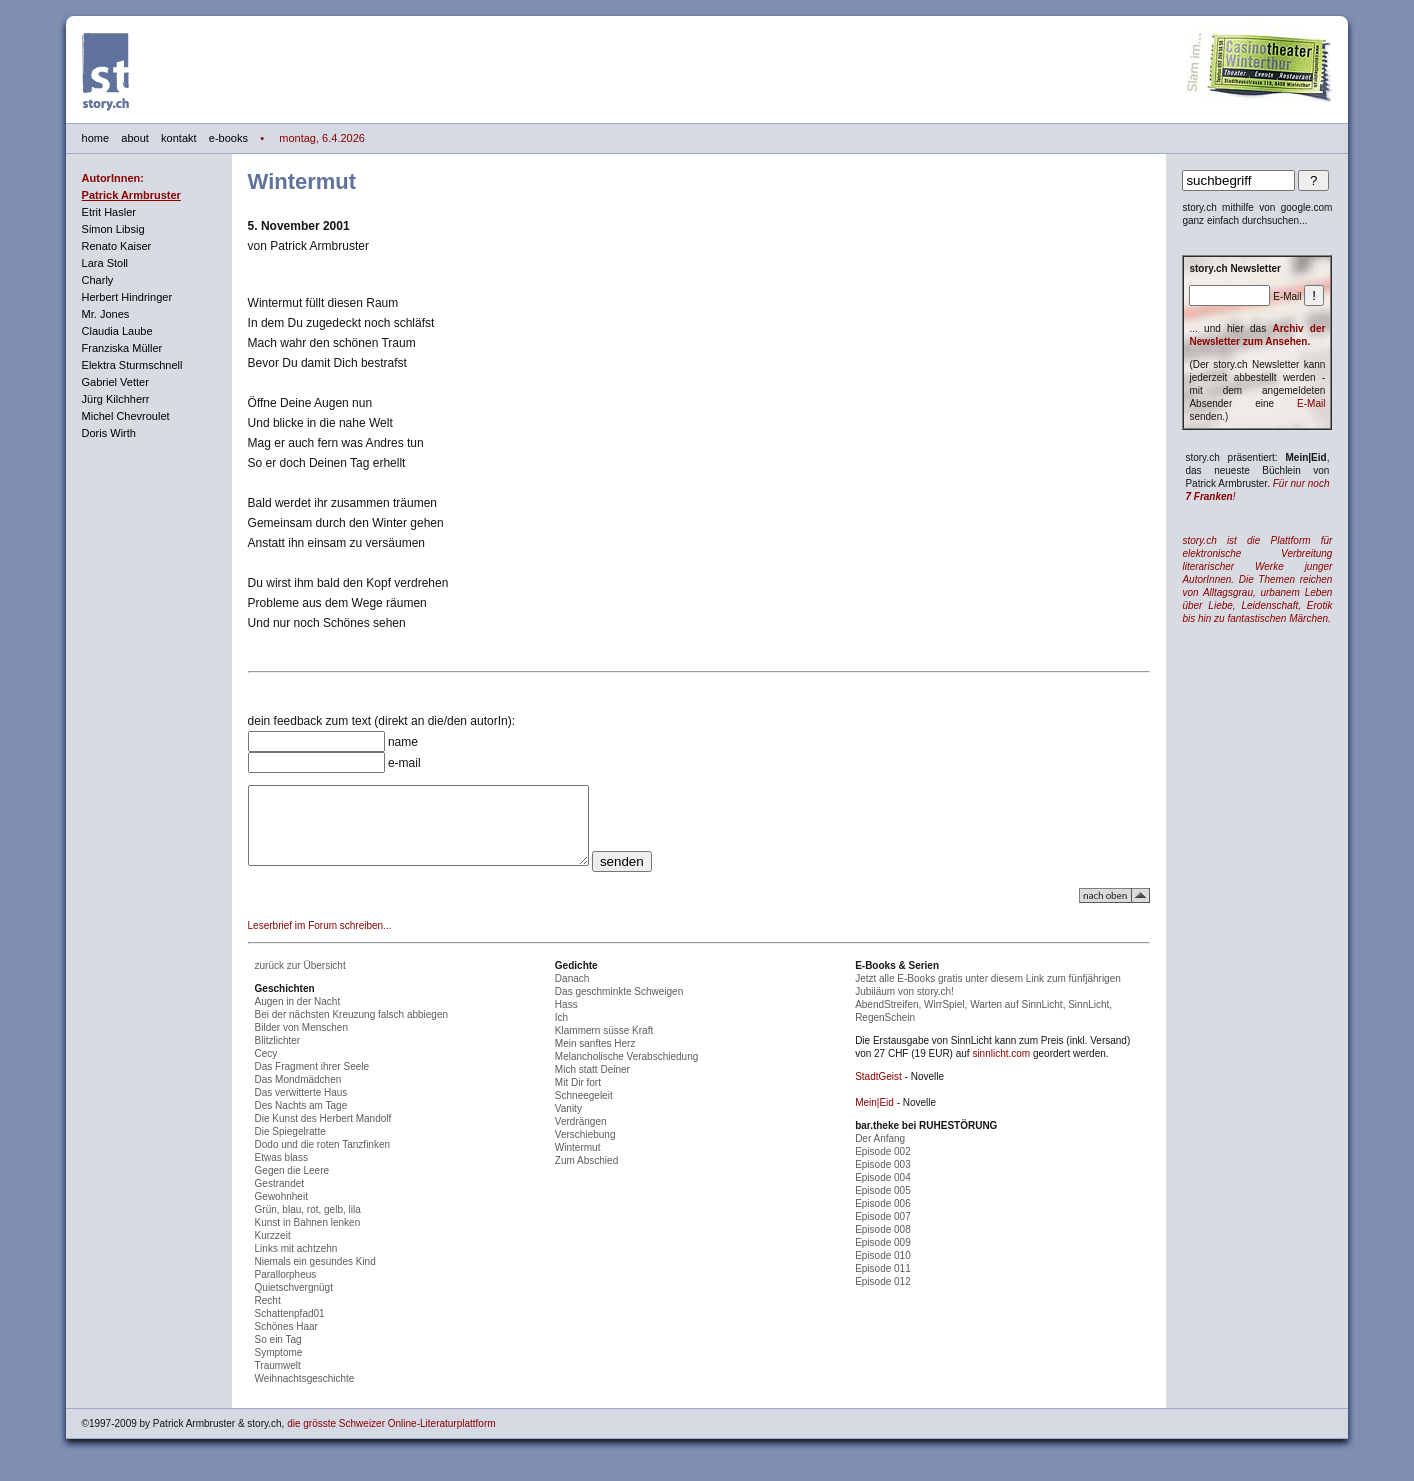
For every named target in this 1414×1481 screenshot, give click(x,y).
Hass (566, 1019)
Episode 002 (883, 1166)
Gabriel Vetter (115, 382)
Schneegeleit (584, 1110)
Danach (572, 993)
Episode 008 (883, 1244)
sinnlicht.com (1001, 1068)
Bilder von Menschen (301, 1042)
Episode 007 (883, 1231)
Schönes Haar (286, 1341)
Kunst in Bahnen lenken (308, 1237)
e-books (228, 138)
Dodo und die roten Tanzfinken (322, 1159)
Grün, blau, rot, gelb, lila (308, 1224)
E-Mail (1311, 403)
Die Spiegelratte (290, 1146)
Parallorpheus (286, 1289)
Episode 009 (883, 1257)
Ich (561, 1032)
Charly (98, 280)
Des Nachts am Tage (301, 1120)
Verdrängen (581, 1136)
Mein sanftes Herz (595, 1058)
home (96, 138)
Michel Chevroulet (126, 416)
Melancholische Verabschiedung (626, 1071)
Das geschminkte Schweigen (619, 1006)
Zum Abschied (586, 1175)
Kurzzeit (273, 1250)
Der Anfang (880, 1153)
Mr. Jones (106, 314)
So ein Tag (278, 1354)
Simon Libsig (113, 229)
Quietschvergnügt (294, 1302)
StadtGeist (878, 1091)
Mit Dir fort (578, 1097)
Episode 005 (883, 1205)
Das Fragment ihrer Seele (312, 1081)
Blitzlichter (278, 1055)
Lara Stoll (105, 263)
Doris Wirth (109, 433)
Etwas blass (281, 1172)
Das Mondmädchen (298, 1094)
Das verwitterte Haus (301, 1107)
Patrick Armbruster (131, 195)
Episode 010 (883, 1270)
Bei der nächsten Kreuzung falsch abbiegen (351, 1029)
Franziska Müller (122, 348)
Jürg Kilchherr (116, 399)
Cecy (266, 1068)
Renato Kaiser (117, 246)
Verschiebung (585, 1149)
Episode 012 (883, 1296)
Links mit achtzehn (296, 1263)
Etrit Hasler (109, 212)
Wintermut (578, 1162)
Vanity (568, 1123)
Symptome (279, 1367)
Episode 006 (883, 1218)
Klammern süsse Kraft (604, 1045)
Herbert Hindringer (127, 297)
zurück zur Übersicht (300, 980)
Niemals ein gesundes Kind (315, 1276)
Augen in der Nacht (298, 1016)
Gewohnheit (281, 1211)
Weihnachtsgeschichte (305, 1393)
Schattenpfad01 (290, 1328)
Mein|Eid (874, 1117)
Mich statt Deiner (592, 1084)
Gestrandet (279, 1198)
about (135, 138)
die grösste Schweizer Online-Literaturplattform (391, 1438)
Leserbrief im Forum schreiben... (320, 940)
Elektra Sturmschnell (132, 365)
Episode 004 (883, 1192)
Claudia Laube (117, 331)
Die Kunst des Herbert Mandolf (323, 1133)
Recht (268, 1315)
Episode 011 (883, 1283)
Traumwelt (278, 1380)
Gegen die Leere (292, 1185)
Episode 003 (883, 1179)
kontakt (178, 138)
